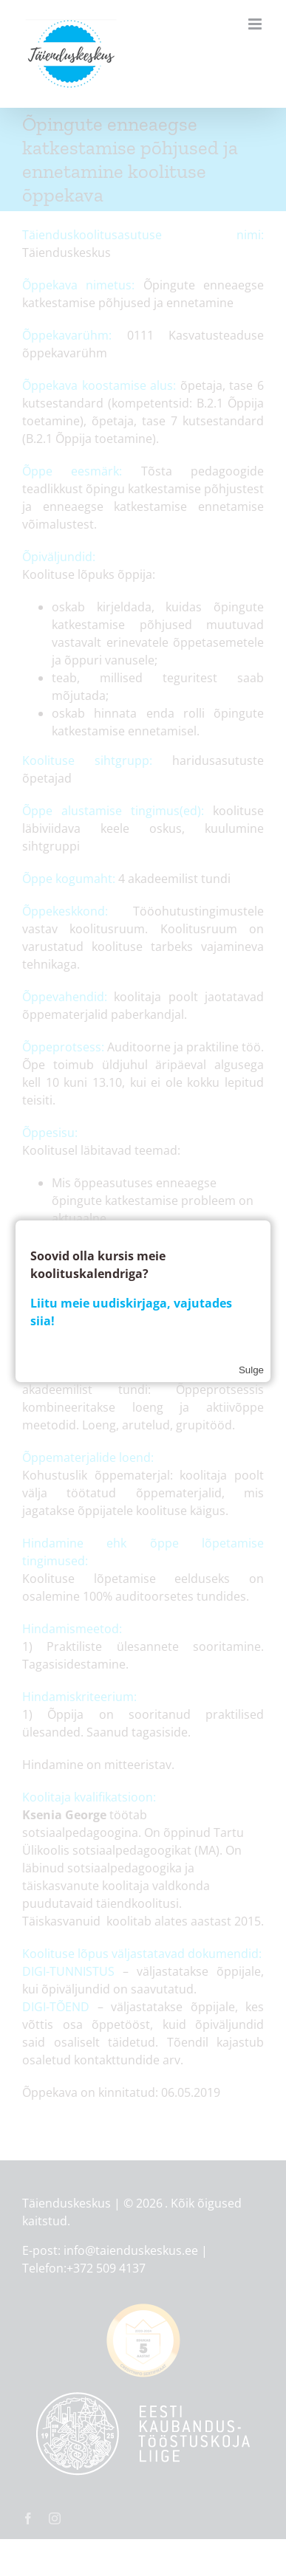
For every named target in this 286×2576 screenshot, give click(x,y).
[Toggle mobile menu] (256, 24)
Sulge (251, 1369)
